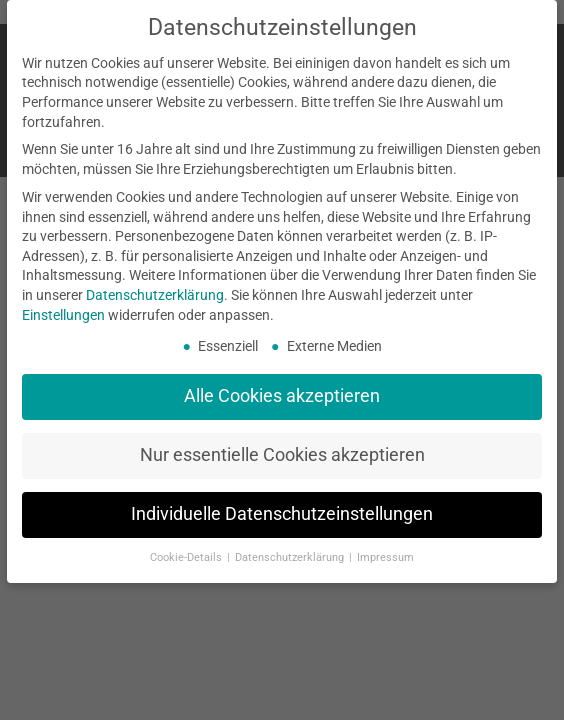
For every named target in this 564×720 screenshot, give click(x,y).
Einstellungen (63, 315)
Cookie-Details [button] (187, 557)
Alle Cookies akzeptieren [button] (282, 396)
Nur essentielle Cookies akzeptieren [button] (282, 455)
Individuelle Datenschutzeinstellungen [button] (282, 514)
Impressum (385, 557)
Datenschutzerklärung (155, 295)
